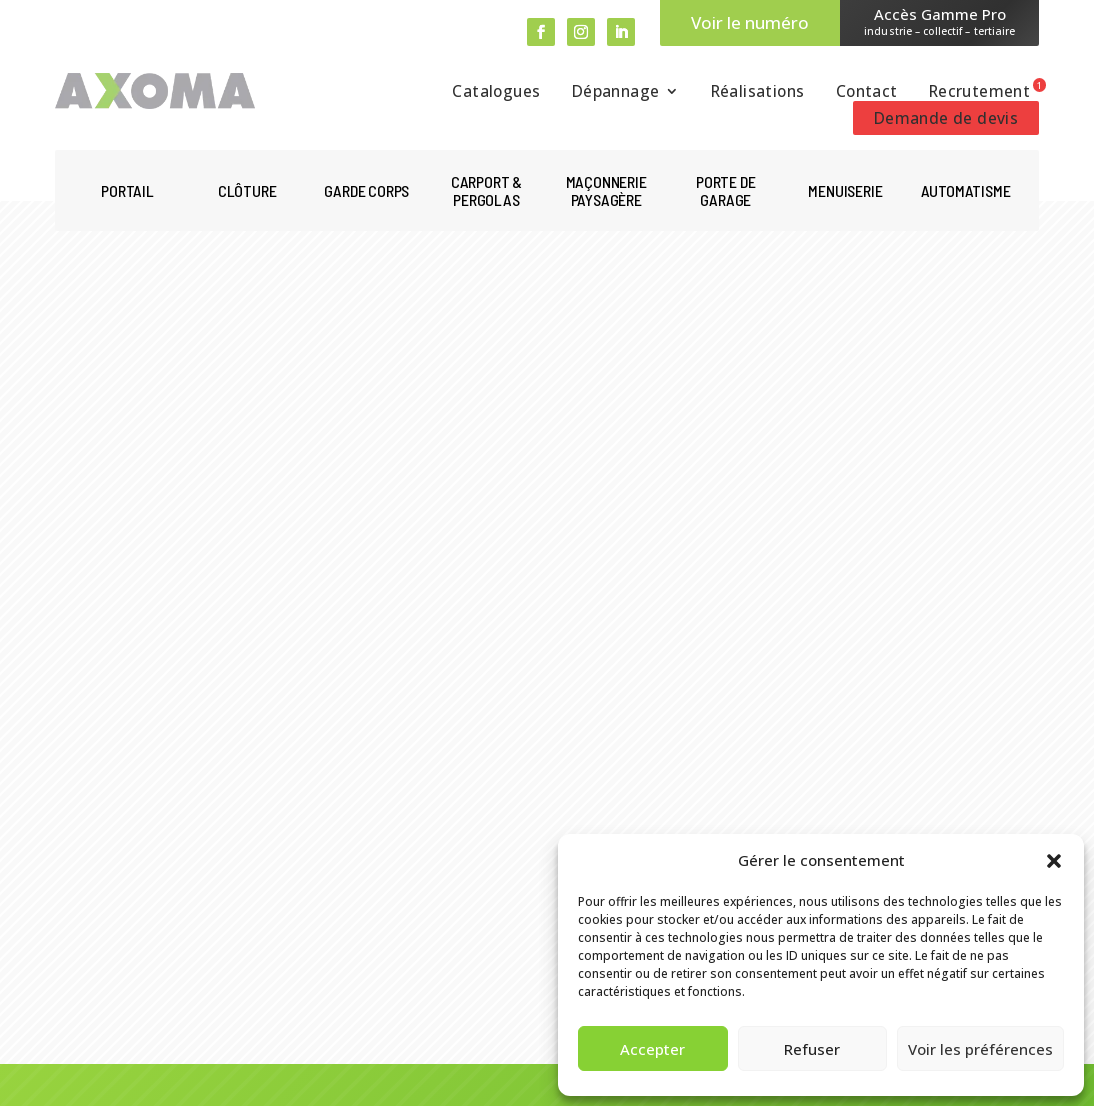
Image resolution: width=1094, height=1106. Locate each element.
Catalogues (496, 93)
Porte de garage (725, 191)
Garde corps (366, 191)
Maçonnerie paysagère (606, 191)
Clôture (247, 191)
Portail (127, 191)
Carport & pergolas (486, 191)
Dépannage (616, 93)
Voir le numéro (750, 22)
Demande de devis (946, 118)
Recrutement (979, 93)
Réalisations (758, 93)
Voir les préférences (980, 1049)
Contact (867, 93)
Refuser (812, 1049)
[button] (1054, 861)
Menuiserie (845, 191)
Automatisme (966, 191)
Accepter (652, 1049)
